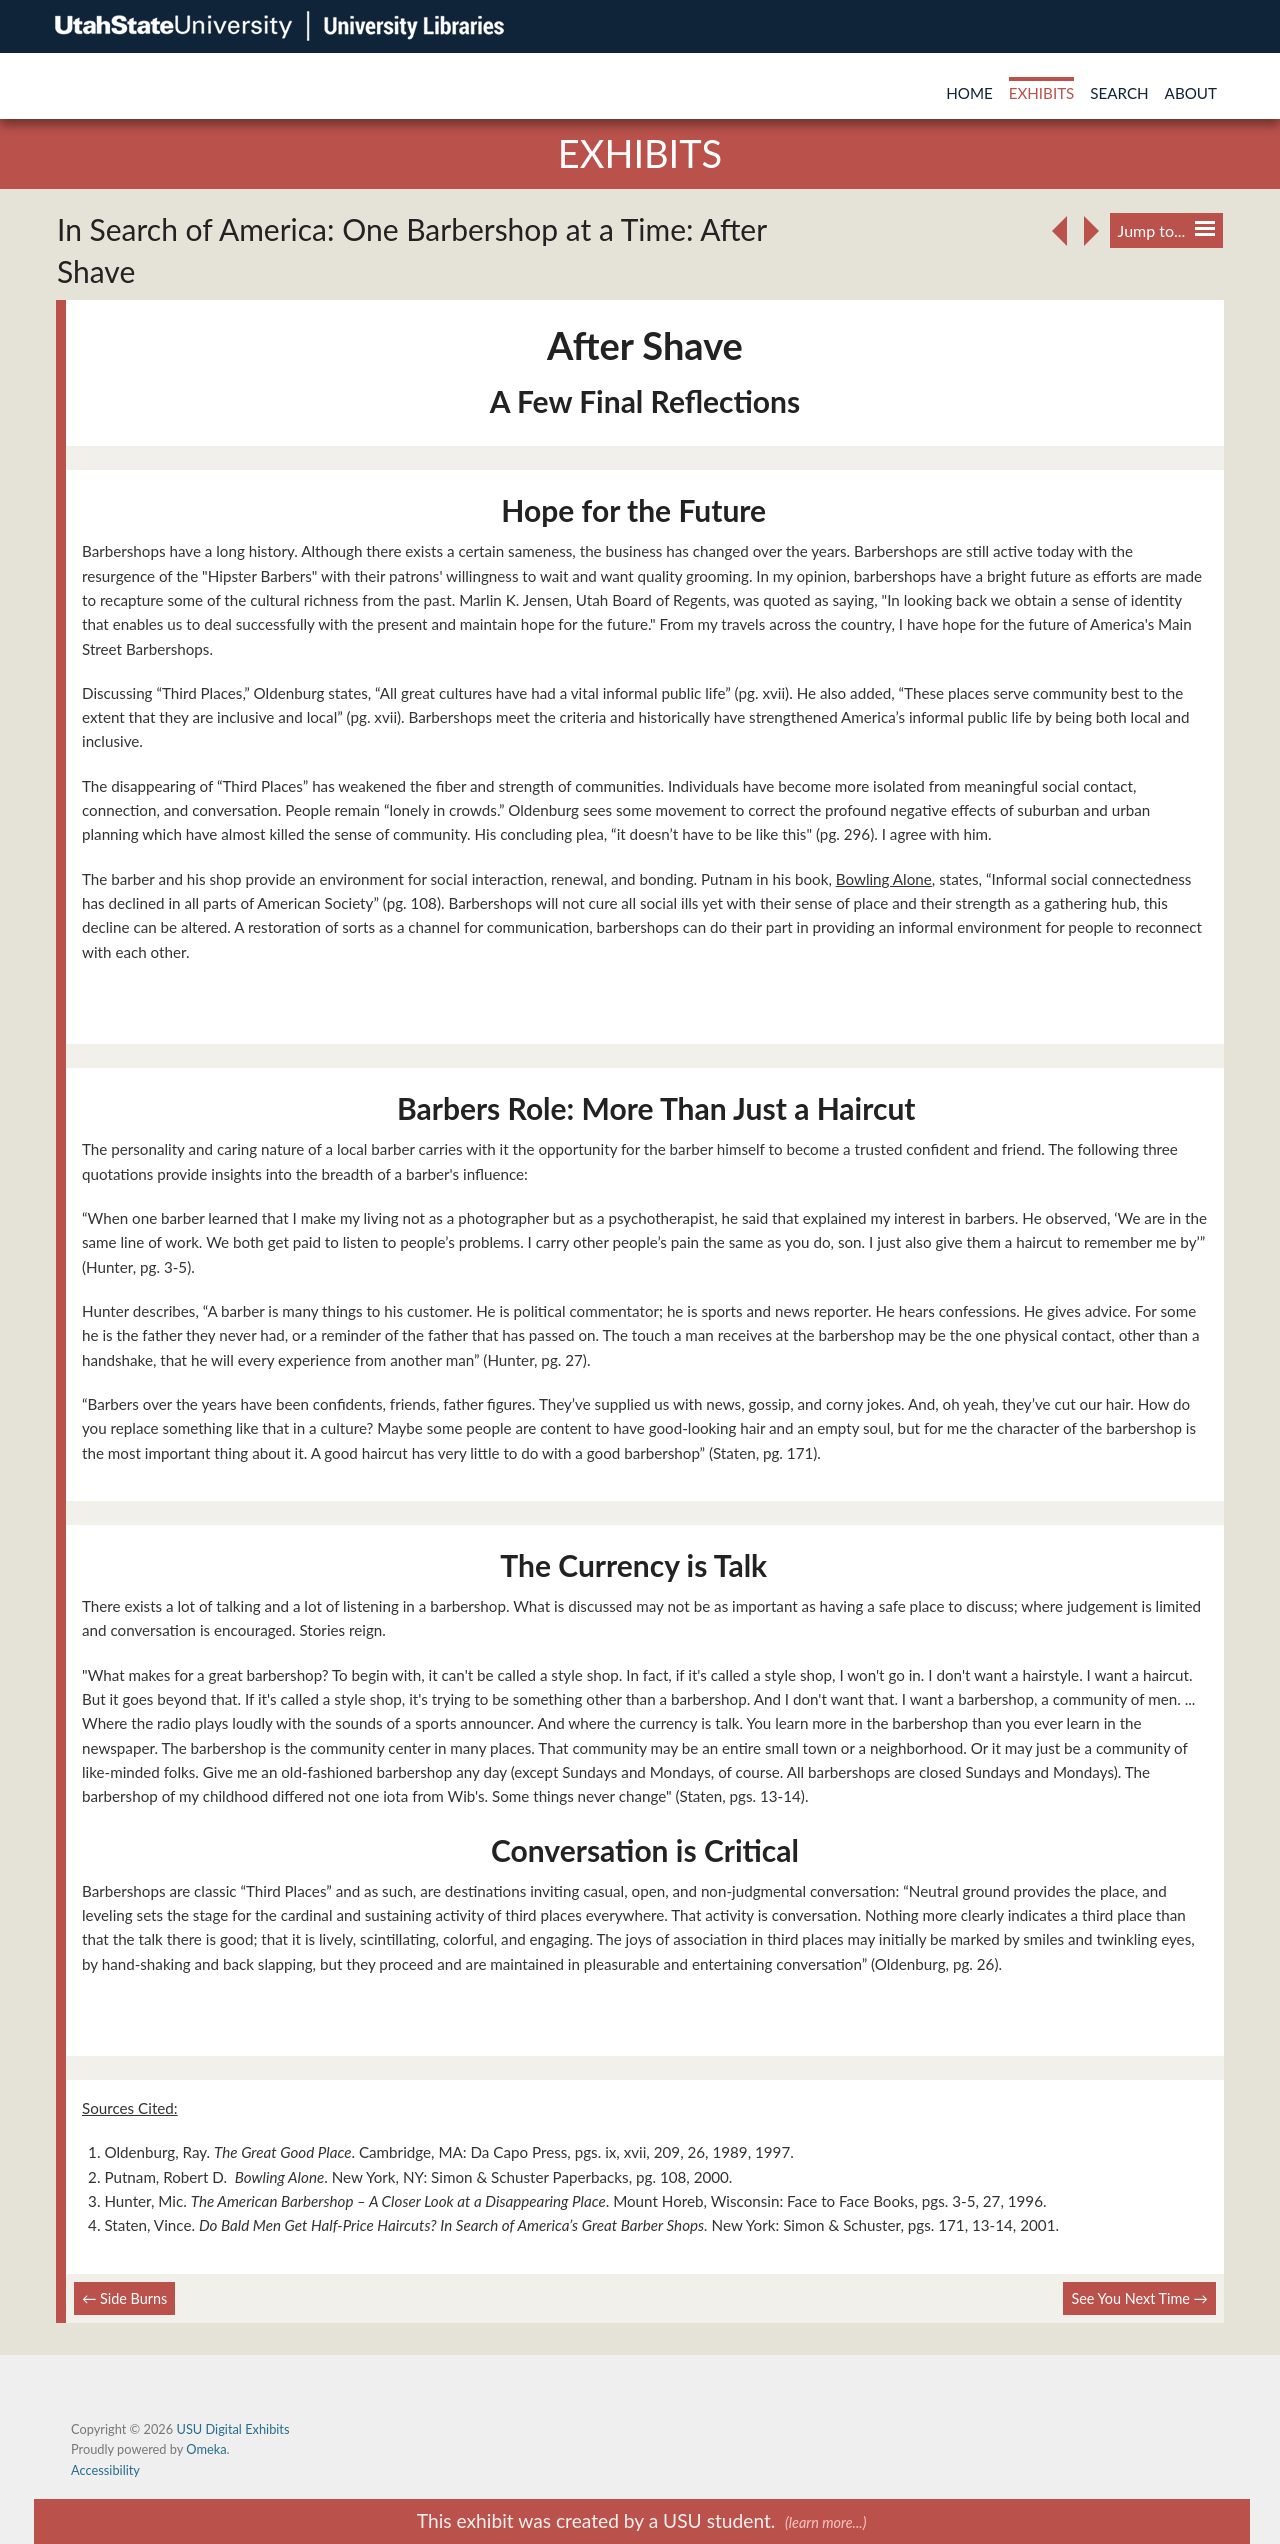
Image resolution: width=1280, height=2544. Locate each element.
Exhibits (1042, 93)
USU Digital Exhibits (232, 2429)
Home (969, 93)
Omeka (206, 2449)
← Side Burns (124, 2298)
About (1191, 93)
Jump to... (1166, 230)
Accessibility (105, 2470)
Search (1119, 93)
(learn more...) (825, 2522)
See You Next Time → (1139, 2298)
